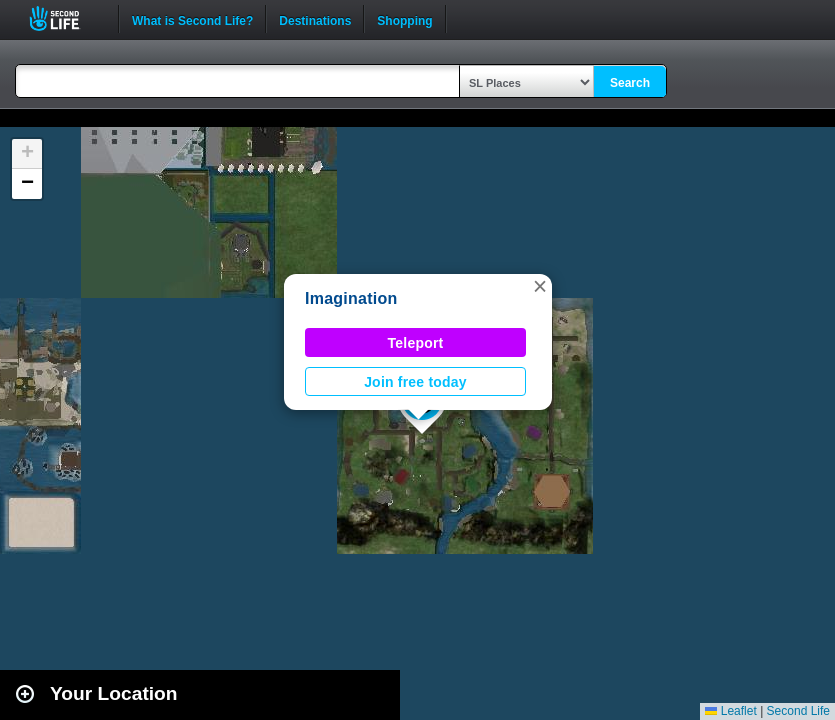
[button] (540, 286)
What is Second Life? (192, 19)
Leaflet (730, 711)
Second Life (65, 18)
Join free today (415, 382)
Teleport (416, 343)
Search (630, 83)
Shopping (404, 19)
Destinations (315, 19)
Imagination (351, 298)
